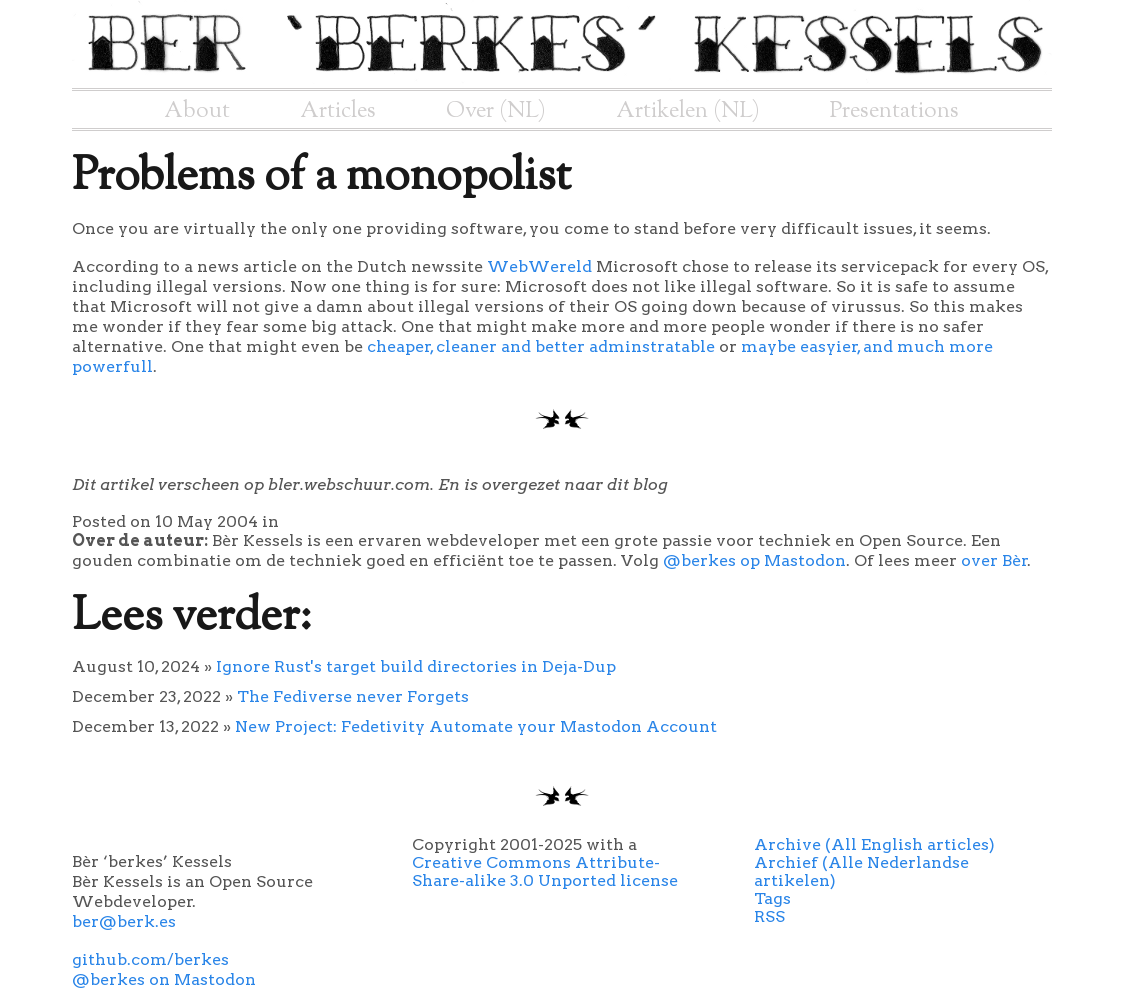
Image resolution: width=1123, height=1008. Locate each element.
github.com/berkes (150, 959)
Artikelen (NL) (688, 111)
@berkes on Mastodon (164, 979)
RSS (769, 916)
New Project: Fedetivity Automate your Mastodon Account (476, 726)
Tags (772, 898)
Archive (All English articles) (874, 844)
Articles (338, 111)
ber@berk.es (124, 921)
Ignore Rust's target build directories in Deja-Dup (416, 666)
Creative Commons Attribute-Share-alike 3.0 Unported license (545, 871)
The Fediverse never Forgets (353, 696)
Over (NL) (496, 111)
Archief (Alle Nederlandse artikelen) (861, 871)
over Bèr (994, 560)
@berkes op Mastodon (754, 560)
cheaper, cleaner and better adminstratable (541, 346)
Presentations (894, 111)
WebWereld (539, 266)
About (197, 111)
